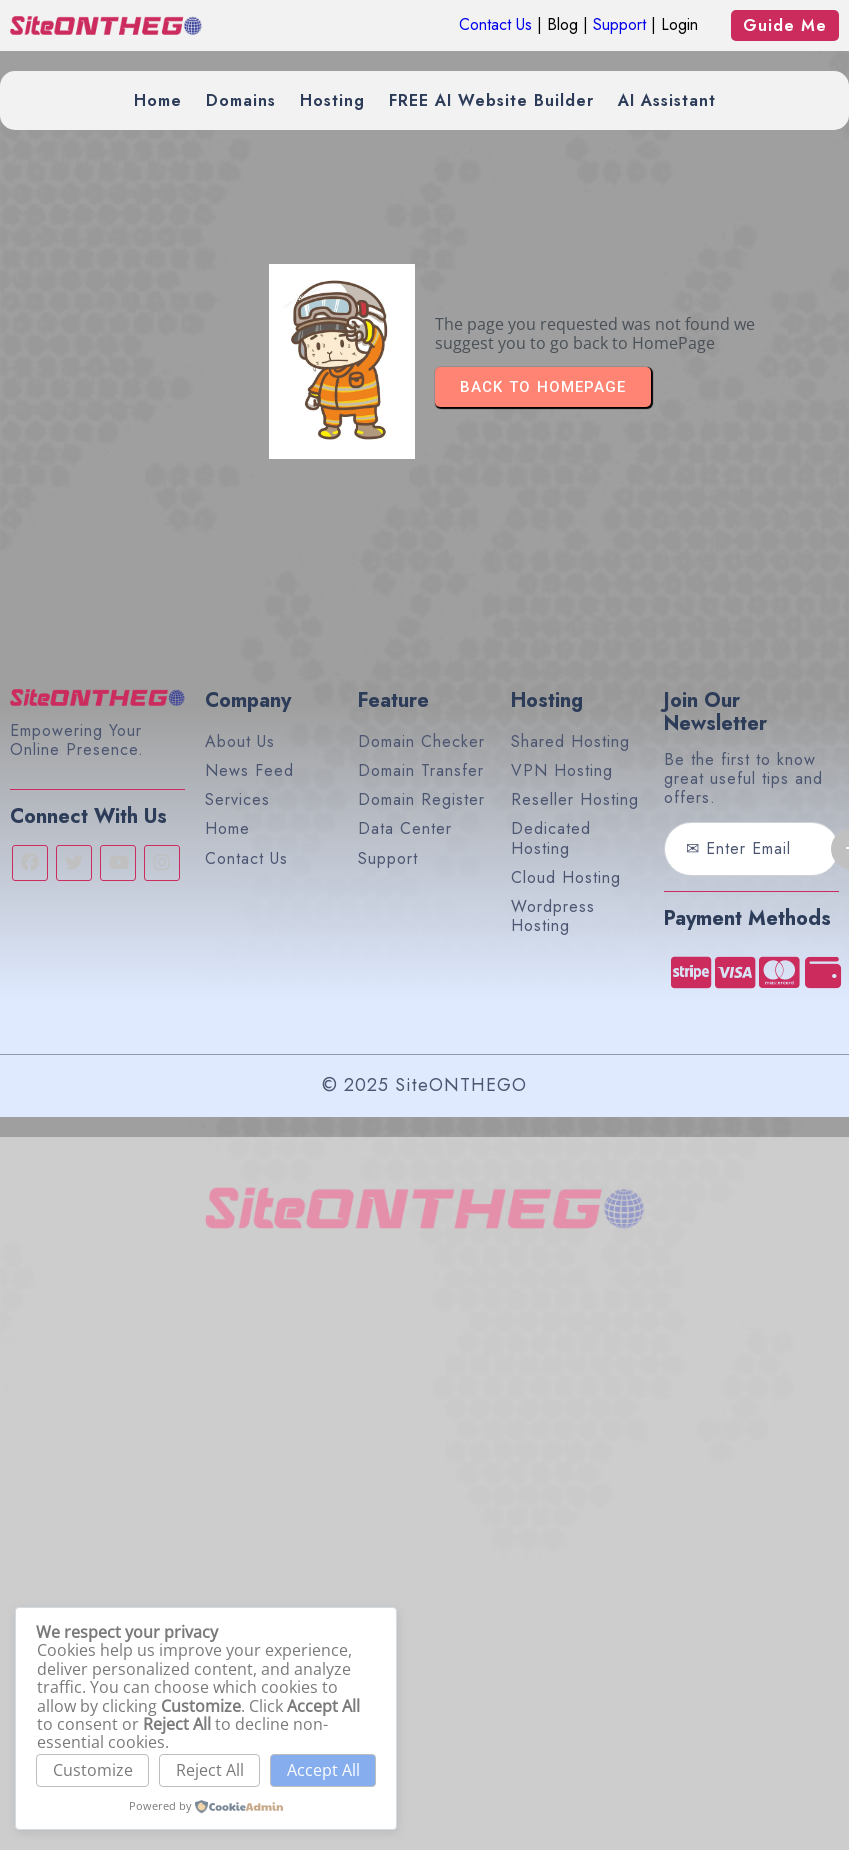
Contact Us (495, 24)
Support (619, 24)
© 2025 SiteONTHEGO (424, 1085)
